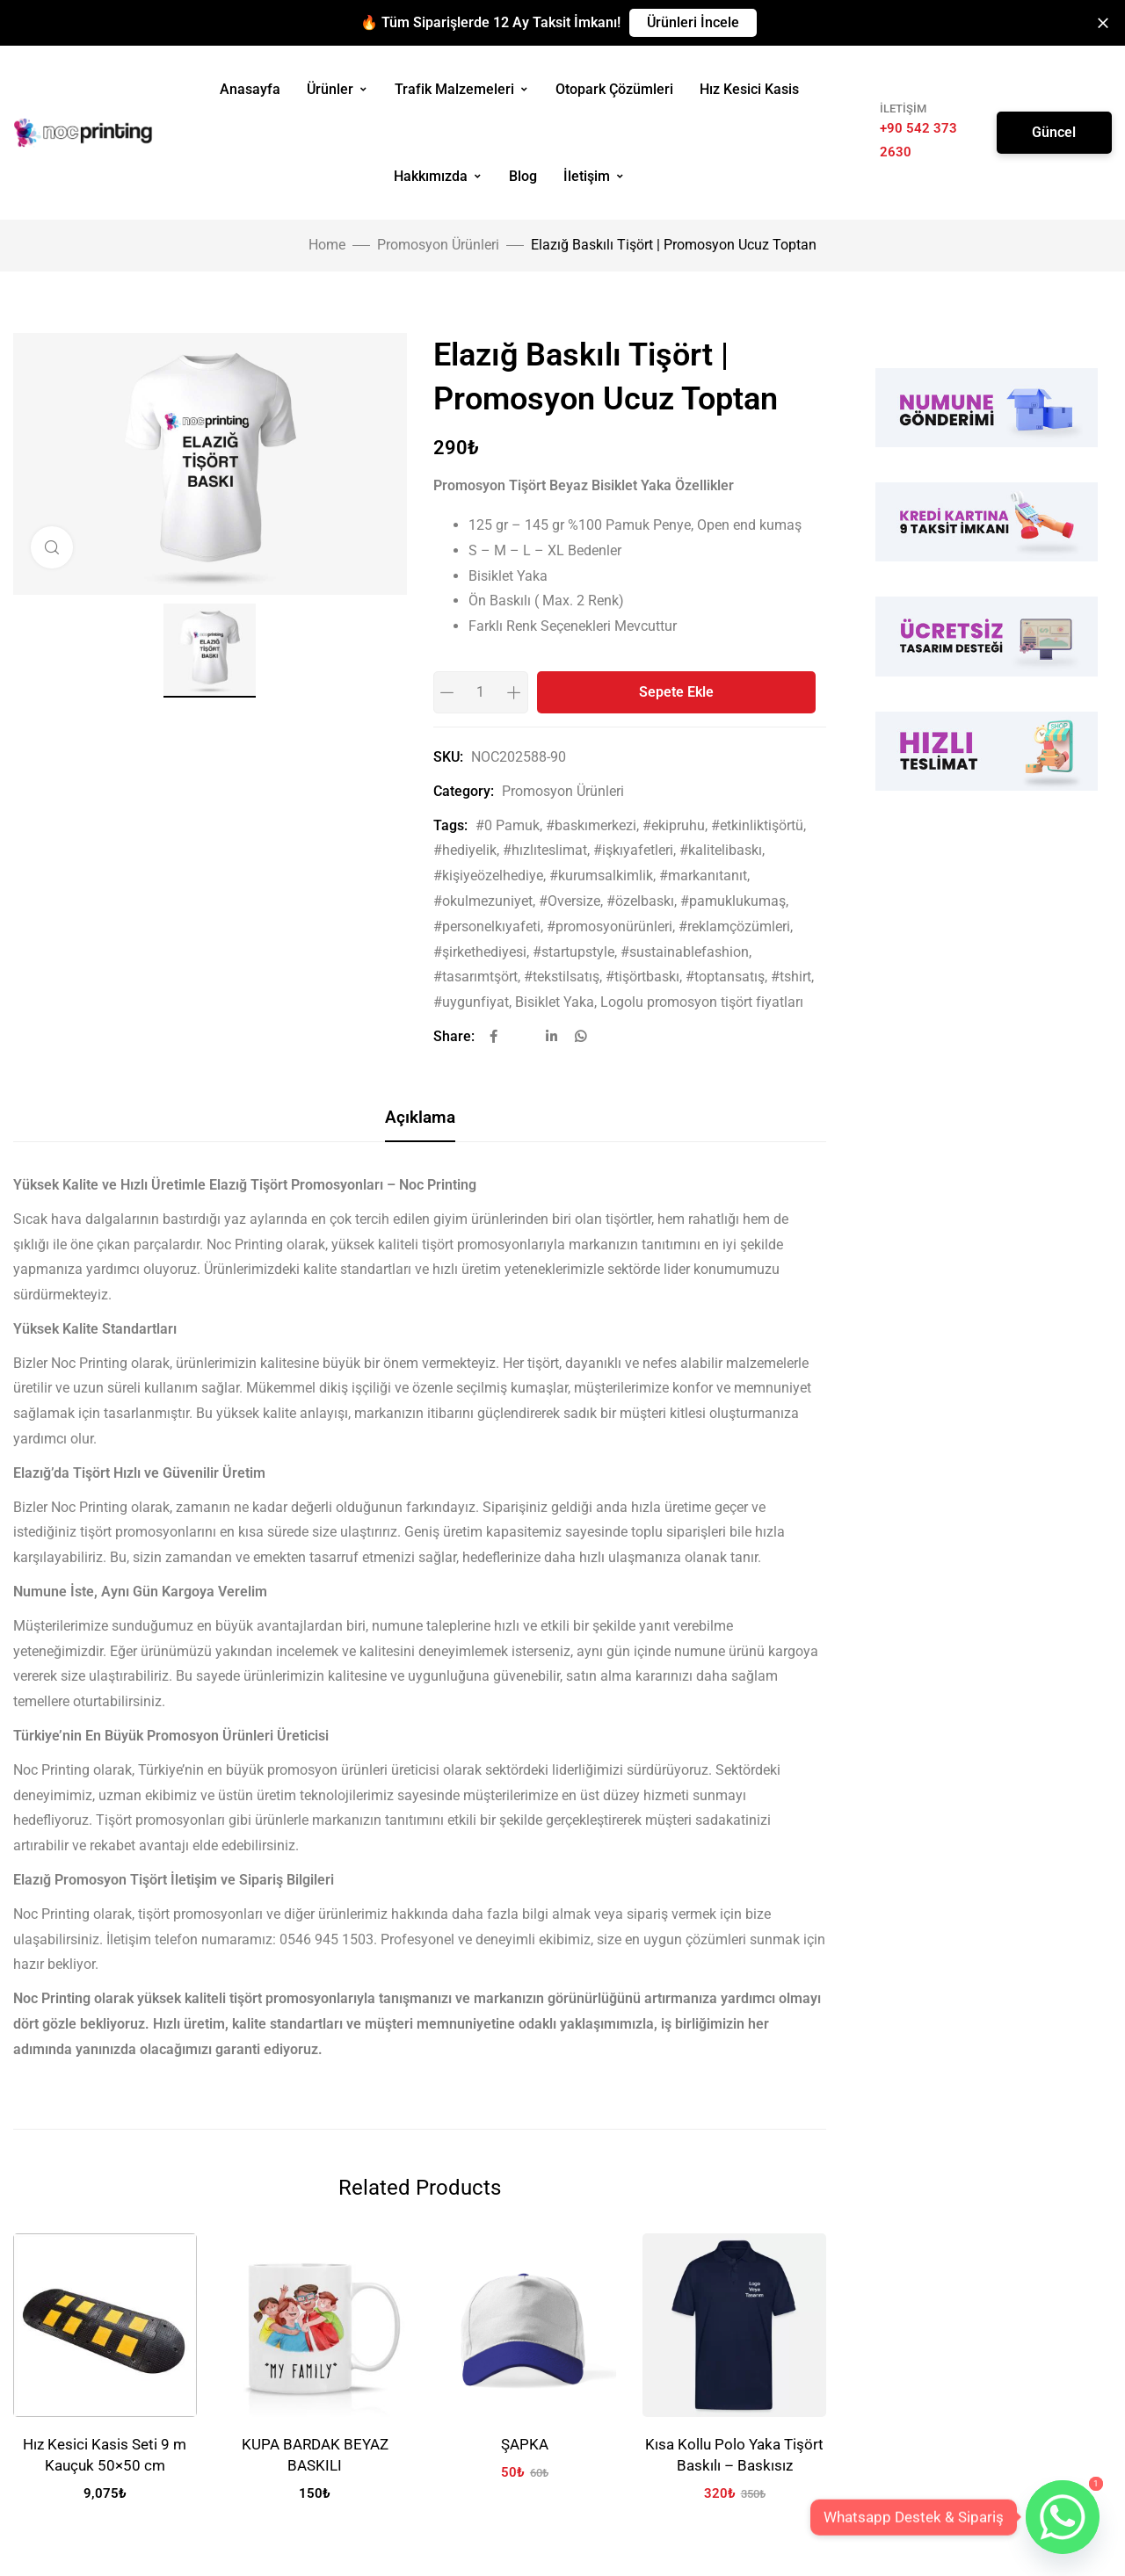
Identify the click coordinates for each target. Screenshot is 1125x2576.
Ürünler (337, 89)
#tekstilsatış (561, 976)
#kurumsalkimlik (601, 875)
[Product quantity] (481, 692)
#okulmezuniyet (483, 901)
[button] (693, 23)
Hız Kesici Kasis (749, 89)
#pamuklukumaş (733, 901)
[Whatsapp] (1063, 2517)
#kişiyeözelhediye (488, 875)
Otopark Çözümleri (614, 89)
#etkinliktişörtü (757, 825)
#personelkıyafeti (487, 926)
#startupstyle (573, 952)
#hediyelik (465, 850)
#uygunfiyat (471, 1002)
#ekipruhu (673, 825)
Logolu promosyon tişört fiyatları (701, 1002)
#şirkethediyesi (479, 952)
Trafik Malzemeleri (462, 89)
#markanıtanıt (703, 875)
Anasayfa (250, 89)
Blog (523, 176)
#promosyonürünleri (609, 926)
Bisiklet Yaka (554, 1002)
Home (326, 244)
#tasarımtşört (475, 976)
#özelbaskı (640, 901)
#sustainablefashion (685, 952)
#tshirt (791, 976)
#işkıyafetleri (633, 850)
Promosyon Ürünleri (438, 244)
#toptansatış (725, 976)
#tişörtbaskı (642, 976)
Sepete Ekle (676, 692)
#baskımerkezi (591, 825)
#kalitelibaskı (720, 850)
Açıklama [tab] (420, 1117)
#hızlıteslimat (545, 850)
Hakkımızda (438, 176)
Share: (454, 1036)
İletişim (594, 176)
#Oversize (569, 901)
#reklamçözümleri (734, 926)
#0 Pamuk (507, 825)
